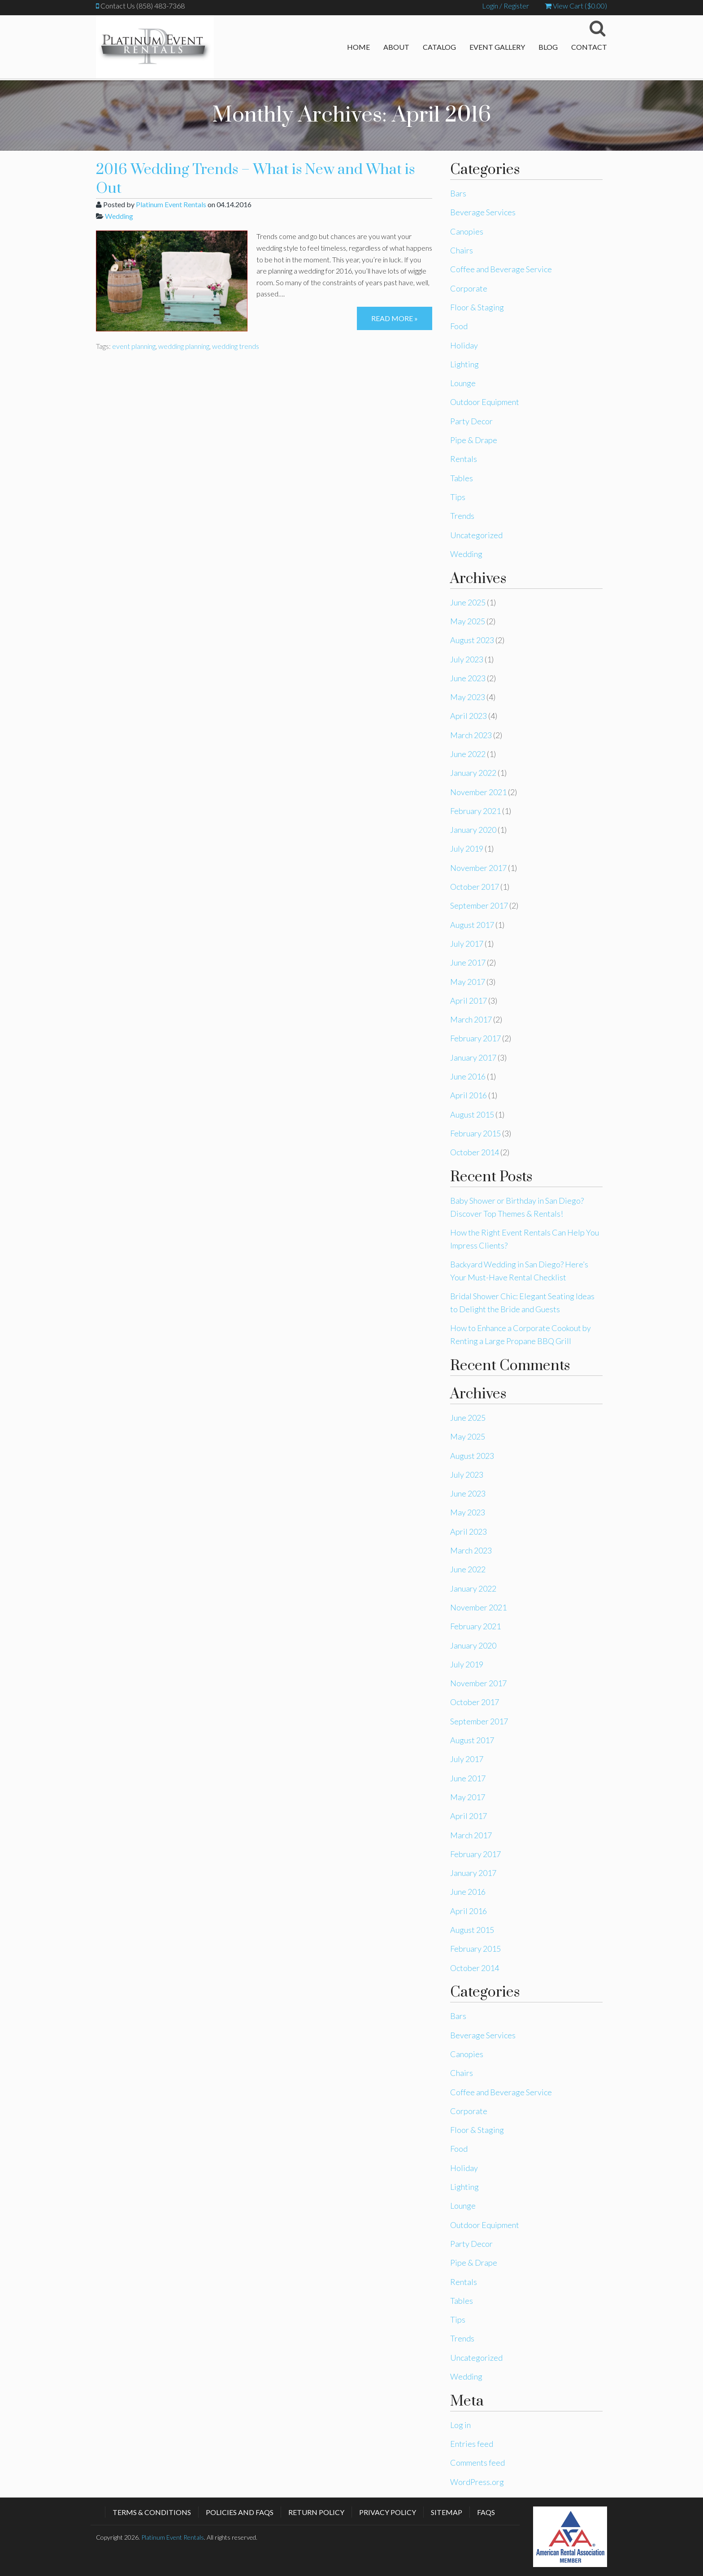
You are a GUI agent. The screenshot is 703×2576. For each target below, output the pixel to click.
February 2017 (475, 1038)
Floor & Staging (477, 307)
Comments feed (477, 2462)
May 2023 (467, 697)
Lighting (464, 364)
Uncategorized (476, 535)
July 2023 (466, 659)
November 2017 (478, 868)
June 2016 (468, 1076)
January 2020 (473, 830)
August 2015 (472, 1114)
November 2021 (478, 792)
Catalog (439, 47)
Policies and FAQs (239, 2512)
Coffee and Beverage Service (501, 269)
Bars (458, 193)
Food (459, 326)
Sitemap (446, 2512)
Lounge (463, 383)
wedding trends (235, 346)
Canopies (466, 231)
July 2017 (466, 944)
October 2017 (474, 887)
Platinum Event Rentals (171, 204)
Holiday (464, 345)
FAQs (486, 2512)
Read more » (394, 318)
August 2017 (472, 925)
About (396, 47)
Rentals (463, 459)
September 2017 (479, 905)
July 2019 (466, 848)
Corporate (468, 288)
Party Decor (471, 421)
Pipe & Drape (473, 440)
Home (358, 47)
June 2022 (468, 754)
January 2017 (473, 1057)
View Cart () (576, 5)
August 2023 (472, 640)
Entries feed (471, 2444)
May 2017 (467, 982)
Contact (589, 47)
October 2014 (474, 1152)
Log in (460, 2425)
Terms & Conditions (152, 2512)
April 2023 (468, 716)
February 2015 (475, 1133)
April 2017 (468, 1000)
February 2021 (475, 811)
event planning (134, 346)
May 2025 (467, 621)
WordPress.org (477, 2482)
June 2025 (468, 602)
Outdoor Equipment (484, 402)
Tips (457, 497)
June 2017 (468, 962)
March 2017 (471, 1019)
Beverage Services (483, 212)
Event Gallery (497, 47)
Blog (548, 47)
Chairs (461, 250)
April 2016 (468, 1095)
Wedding (119, 216)
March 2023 (471, 735)
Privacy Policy (387, 2512)
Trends (462, 516)
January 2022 (473, 773)
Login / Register (505, 5)
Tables (461, 478)
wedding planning (183, 346)
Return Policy (316, 2512)
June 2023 (468, 678)
